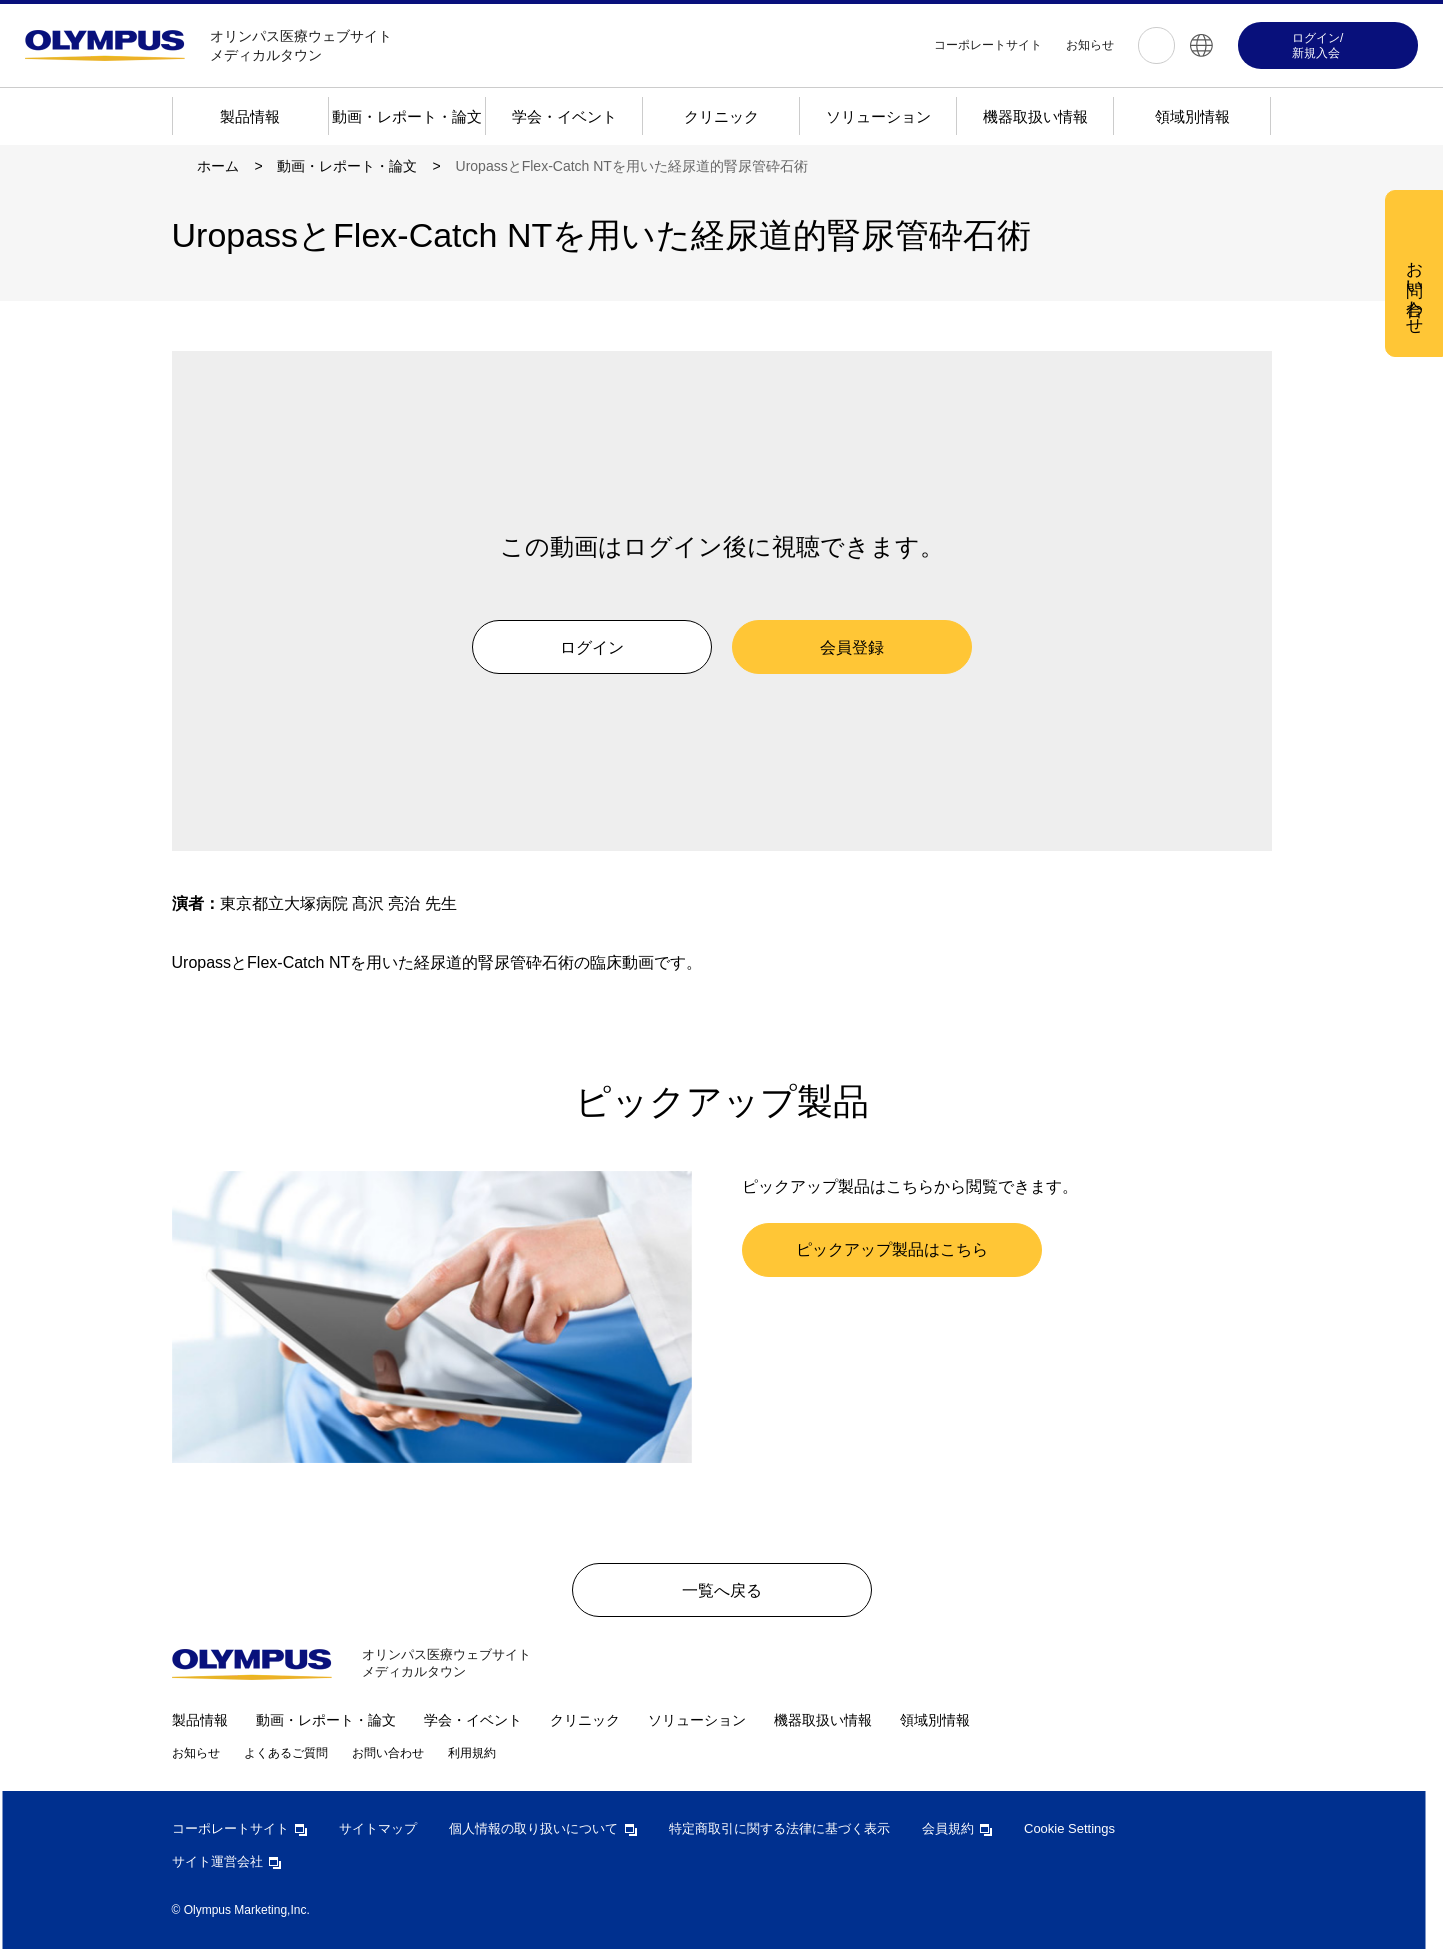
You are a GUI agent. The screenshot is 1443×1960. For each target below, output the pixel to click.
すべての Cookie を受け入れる (836, 459)
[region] (729, 351)
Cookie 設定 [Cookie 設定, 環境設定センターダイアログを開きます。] (648, 458)
